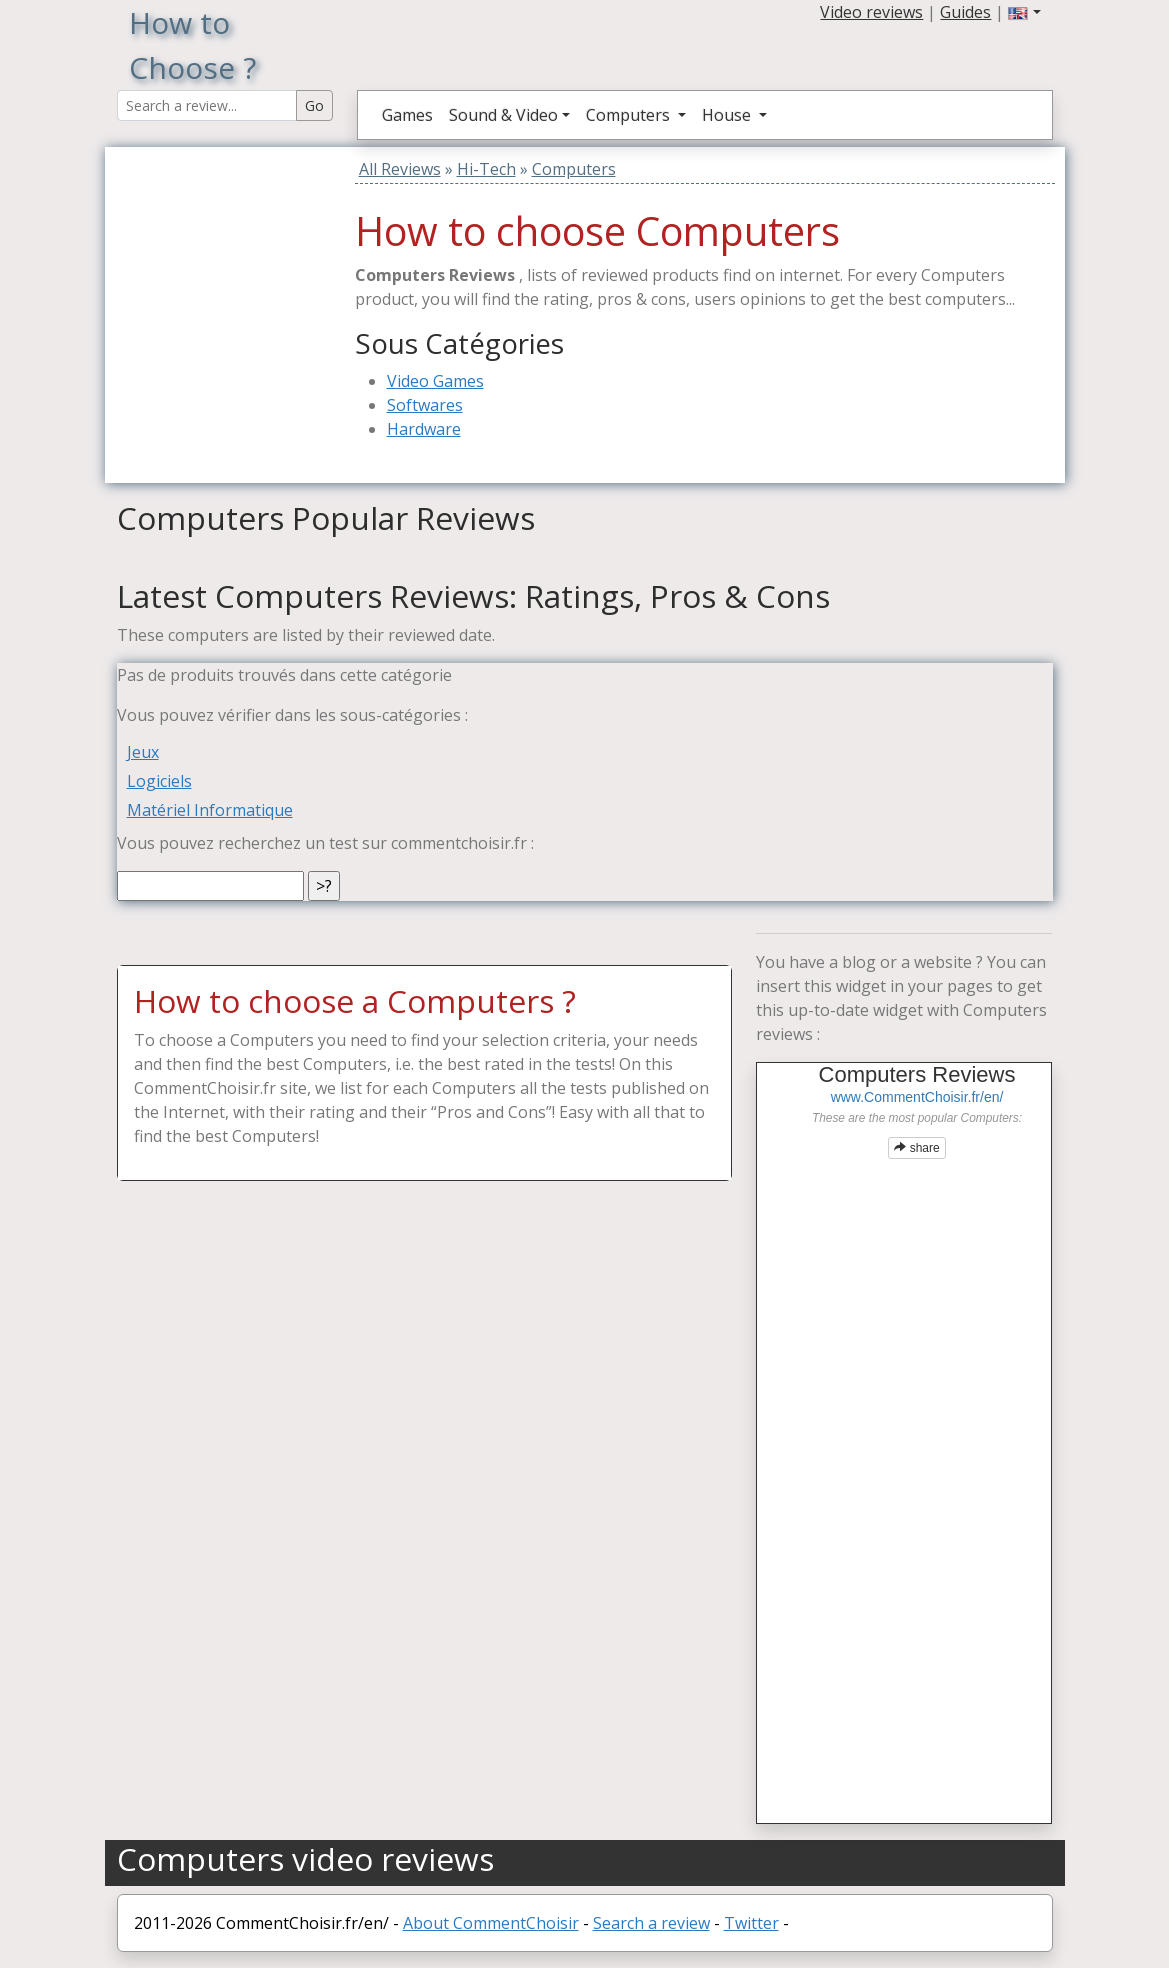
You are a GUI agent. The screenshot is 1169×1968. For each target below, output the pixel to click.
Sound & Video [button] (503, 115)
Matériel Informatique (210, 810)
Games (407, 115)
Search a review (651, 1923)
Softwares (425, 405)
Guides (965, 12)
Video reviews (871, 12)
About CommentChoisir (491, 1923)
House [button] (728, 115)
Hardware (424, 429)
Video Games (435, 381)
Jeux (143, 752)
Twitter (751, 1923)
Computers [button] (630, 115)
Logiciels (159, 781)
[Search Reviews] (207, 105)
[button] (1024, 12)
